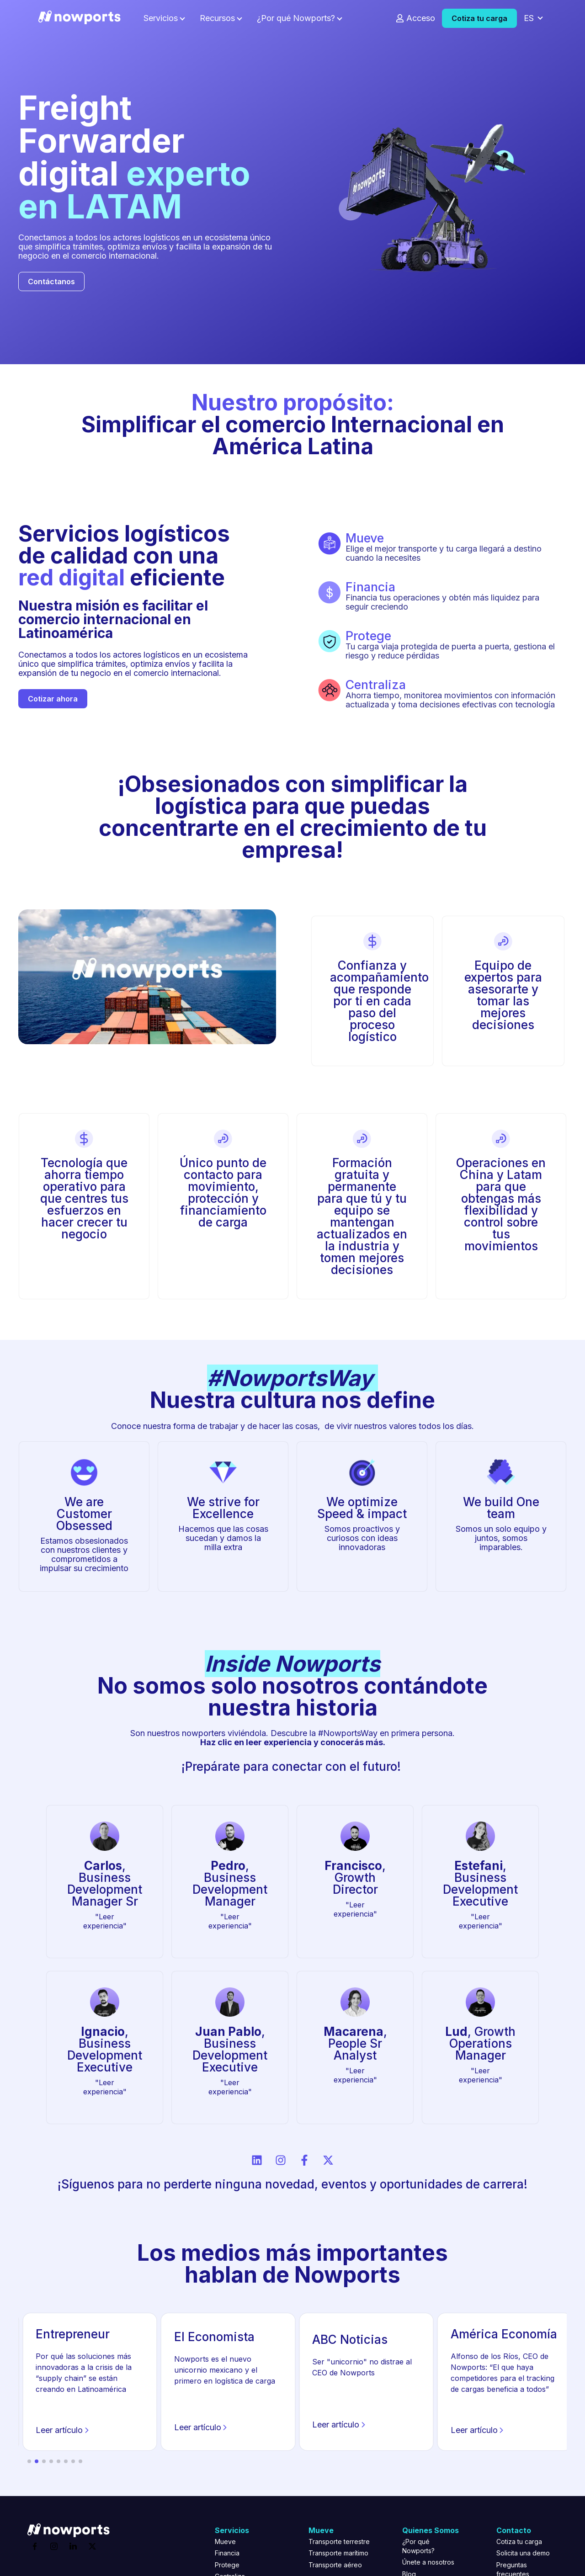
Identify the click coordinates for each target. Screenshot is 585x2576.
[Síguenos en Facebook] (304, 2160)
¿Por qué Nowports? (296, 18)
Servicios (161, 18)
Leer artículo (64, 2430)
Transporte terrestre (339, 2541)
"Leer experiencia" (105, 1921)
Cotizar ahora (53, 698)
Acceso (420, 18)
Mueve (225, 2541)
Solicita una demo (523, 2553)
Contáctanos (51, 281)
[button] (29, 2461)
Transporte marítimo (338, 2553)
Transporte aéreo (335, 2565)
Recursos (217, 18)
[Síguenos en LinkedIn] (257, 2160)
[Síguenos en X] (328, 2160)
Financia (227, 2553)
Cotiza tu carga (479, 18)
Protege (227, 2565)
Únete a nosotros (428, 2562)
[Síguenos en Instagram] (280, 2160)
